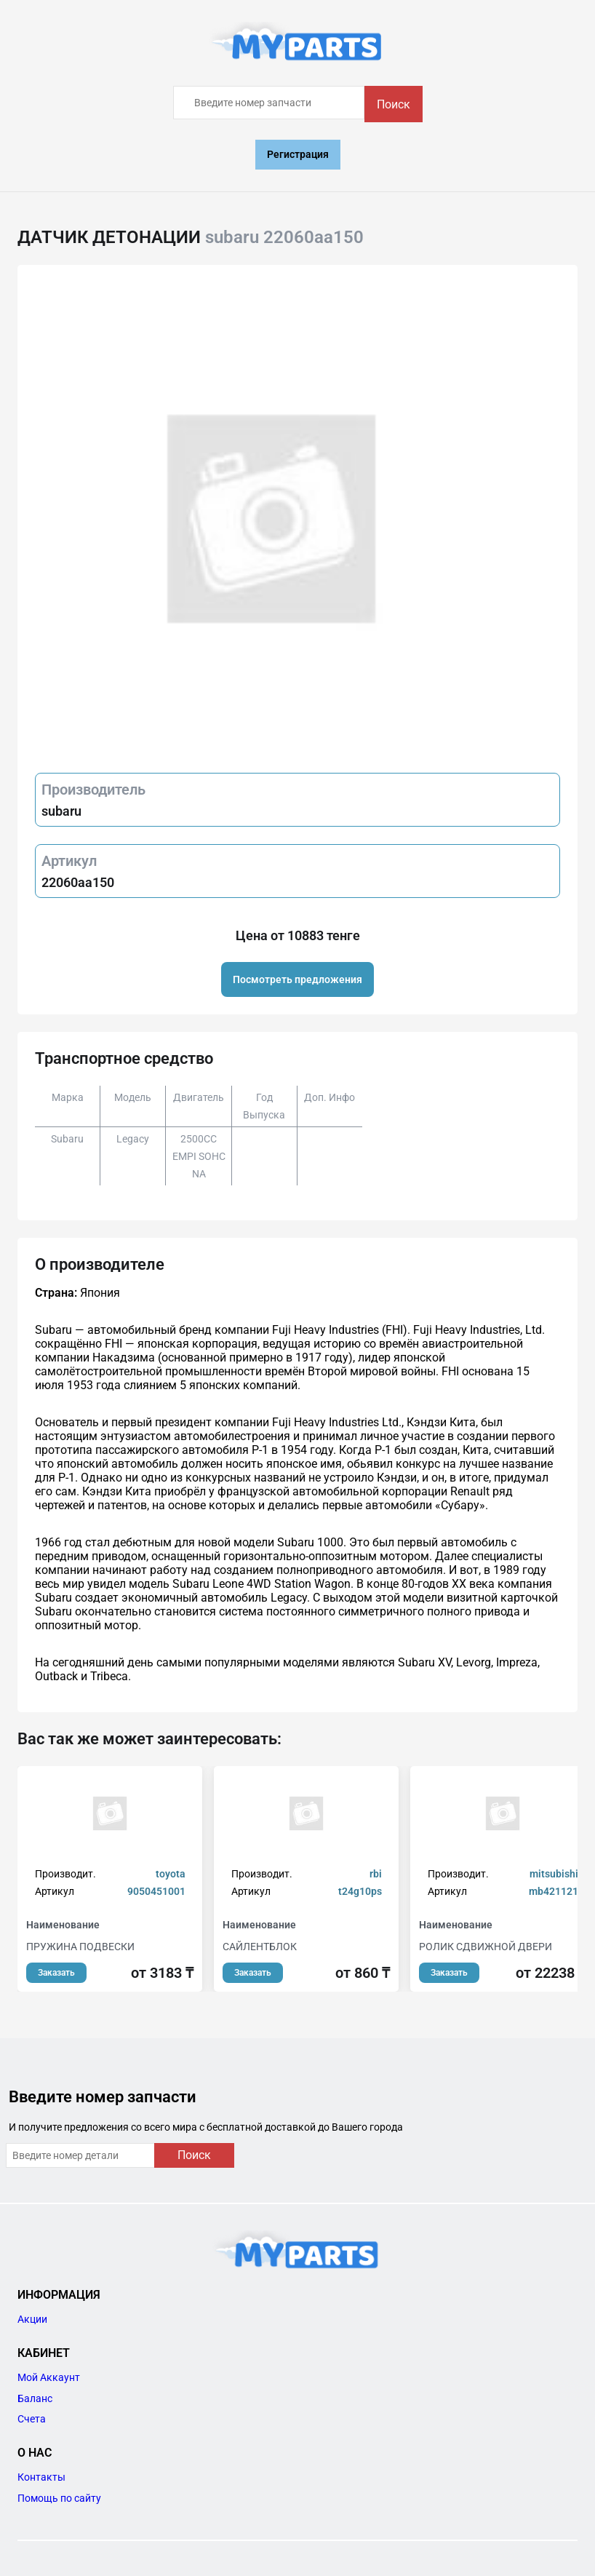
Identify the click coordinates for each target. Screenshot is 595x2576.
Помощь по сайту (59, 2498)
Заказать (56, 1973)
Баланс (34, 2398)
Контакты (41, 2477)
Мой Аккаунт (48, 2377)
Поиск (393, 104)
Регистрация (298, 154)
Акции (32, 2319)
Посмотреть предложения (297, 979)
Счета (31, 2419)
